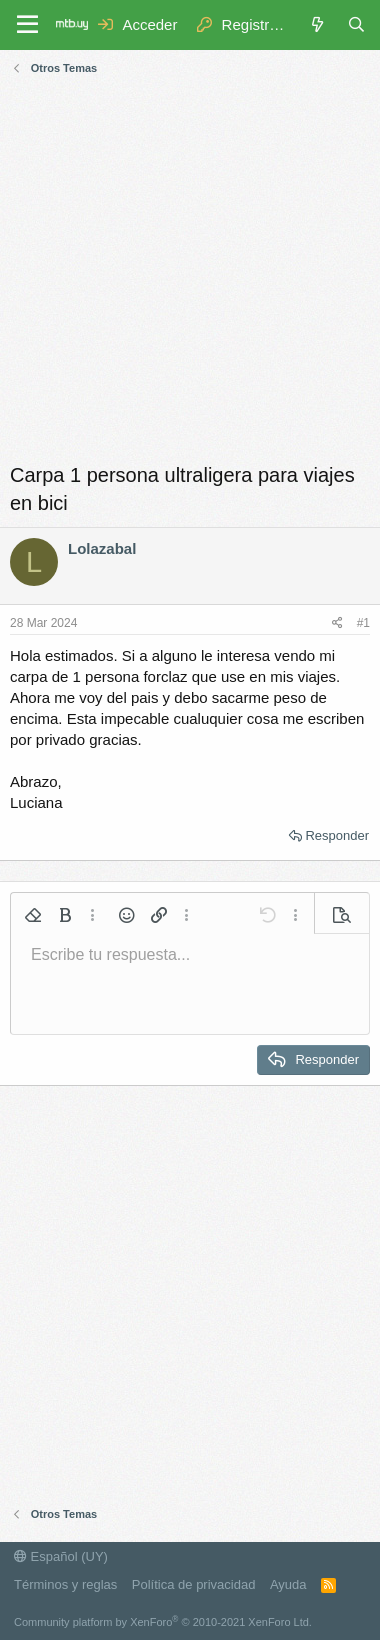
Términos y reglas (65, 1584)
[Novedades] (316, 24)
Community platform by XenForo (163, 1622)
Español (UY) (61, 1556)
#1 (363, 623)
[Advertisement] (190, 271)
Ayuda (288, 1584)
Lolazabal (102, 548)
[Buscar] (356, 24)
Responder (337, 835)
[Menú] (27, 25)
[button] (33, 915)
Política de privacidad (194, 1584)
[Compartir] (337, 623)
